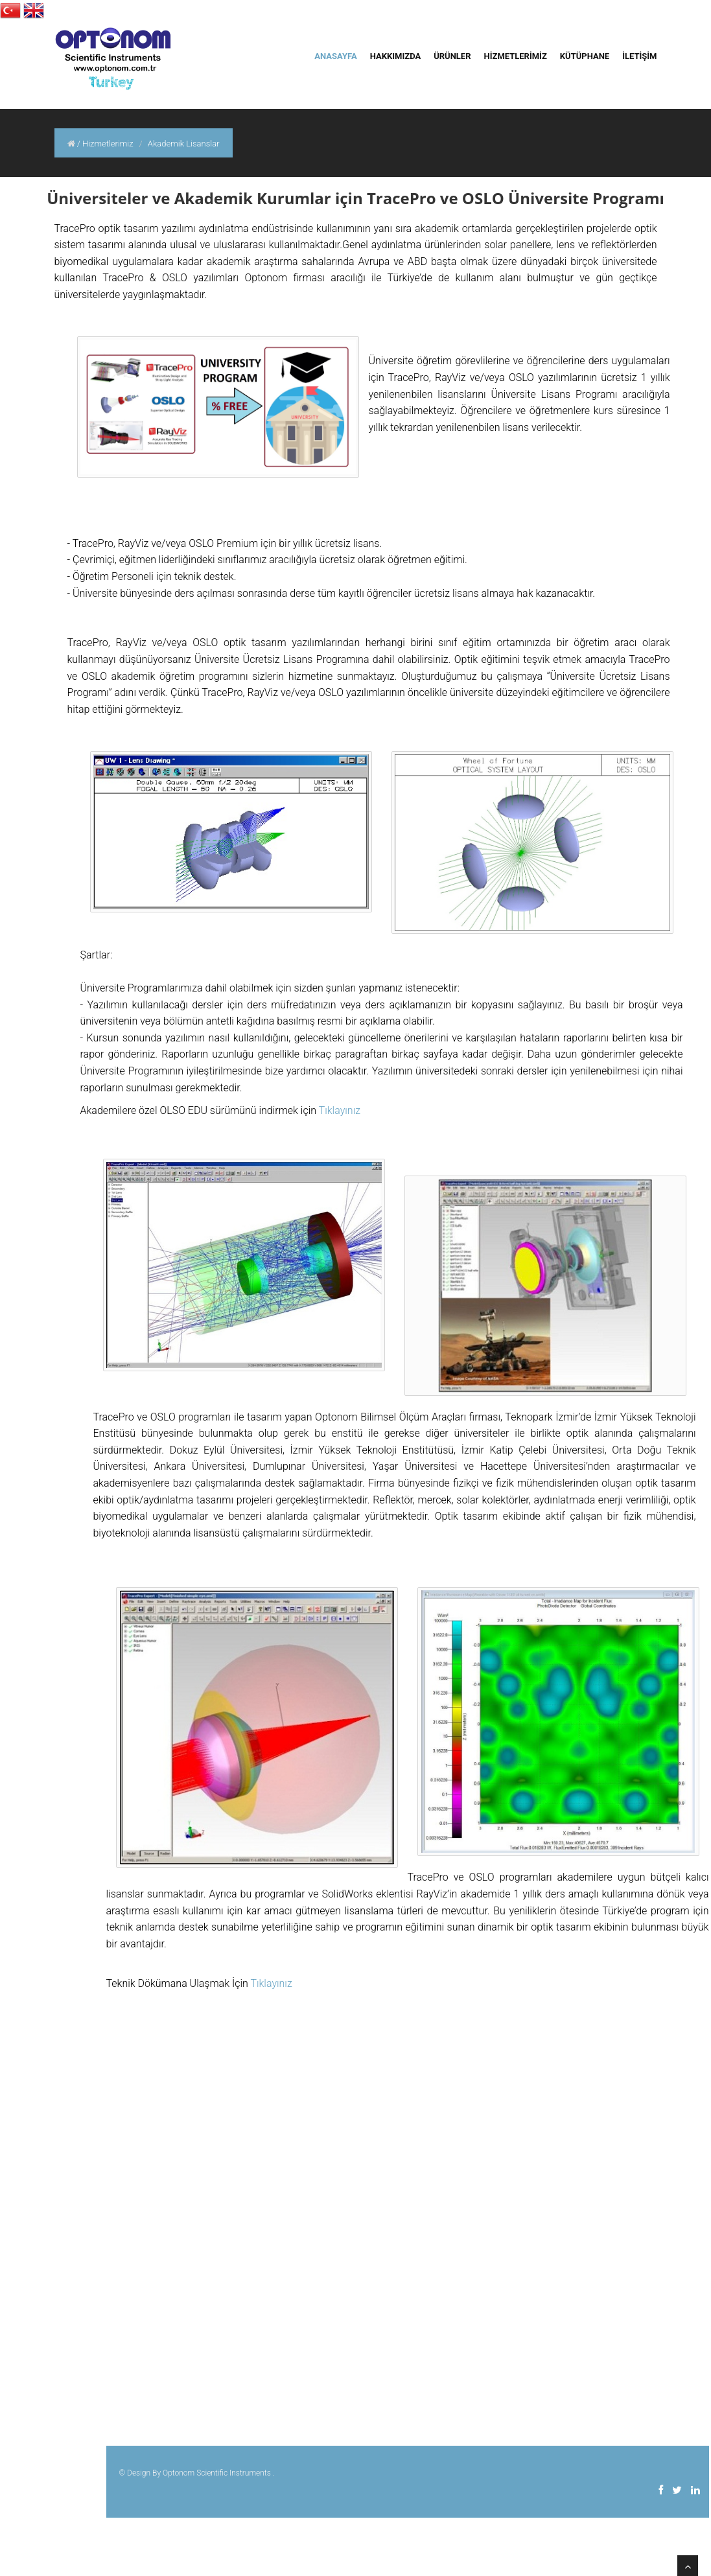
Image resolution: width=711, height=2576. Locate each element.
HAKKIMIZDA (395, 56)
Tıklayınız (339, 1110)
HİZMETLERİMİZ (515, 56)
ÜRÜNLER (452, 56)
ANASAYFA (335, 56)
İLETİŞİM (639, 56)
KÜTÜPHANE (584, 56)
